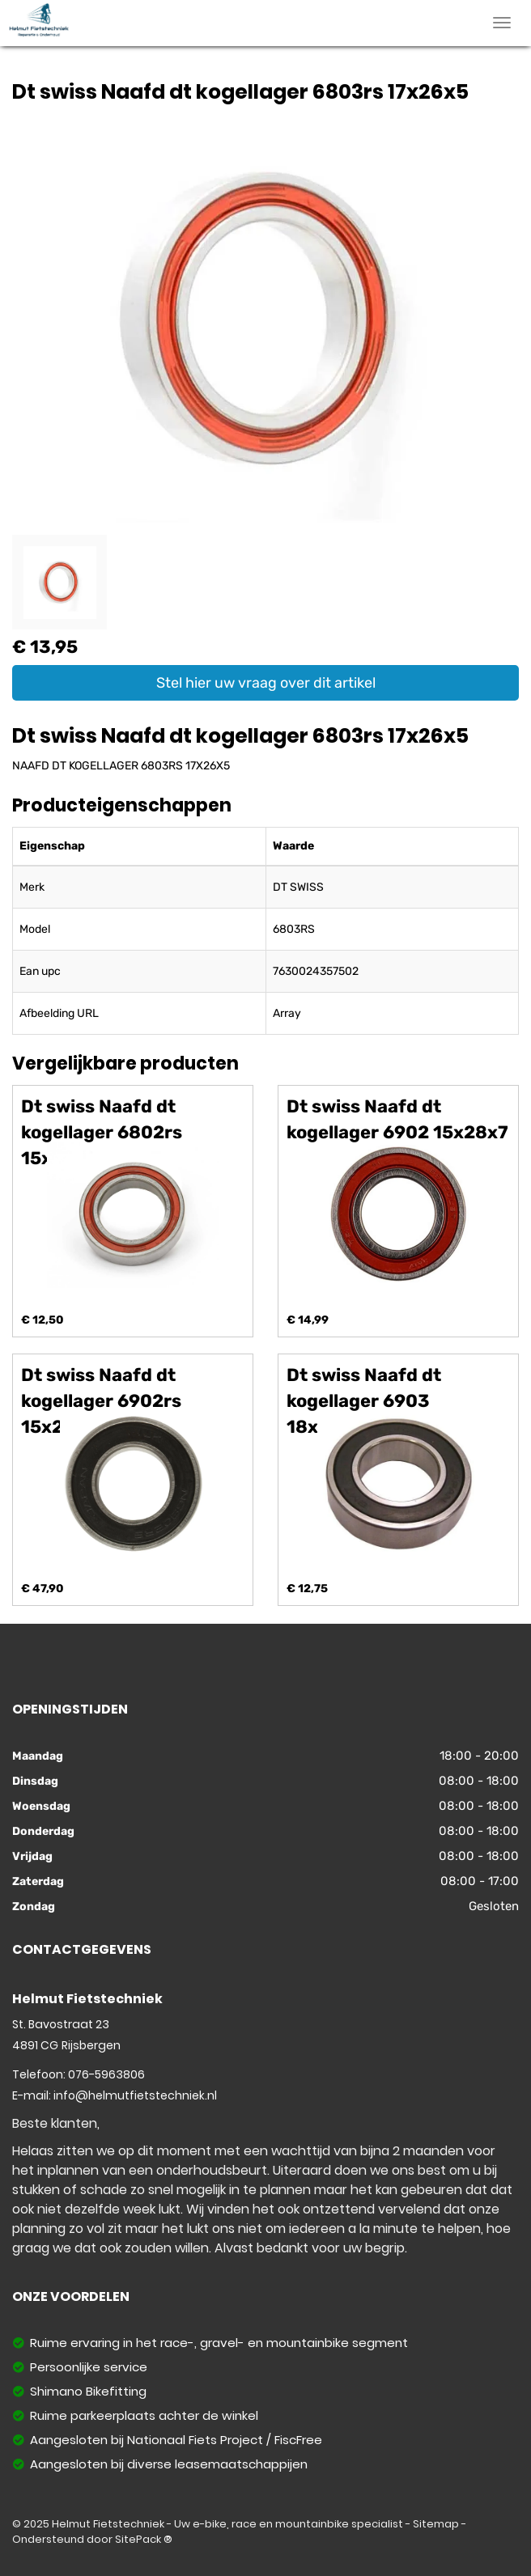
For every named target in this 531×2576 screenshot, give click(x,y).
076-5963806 (106, 2074)
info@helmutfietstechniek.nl (135, 2095)
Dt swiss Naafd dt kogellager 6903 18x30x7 (364, 1401)
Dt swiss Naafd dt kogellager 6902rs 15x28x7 (101, 1401)
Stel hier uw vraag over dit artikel (266, 683)
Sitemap (436, 2524)
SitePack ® (143, 2539)
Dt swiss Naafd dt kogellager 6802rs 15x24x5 (101, 1132)
